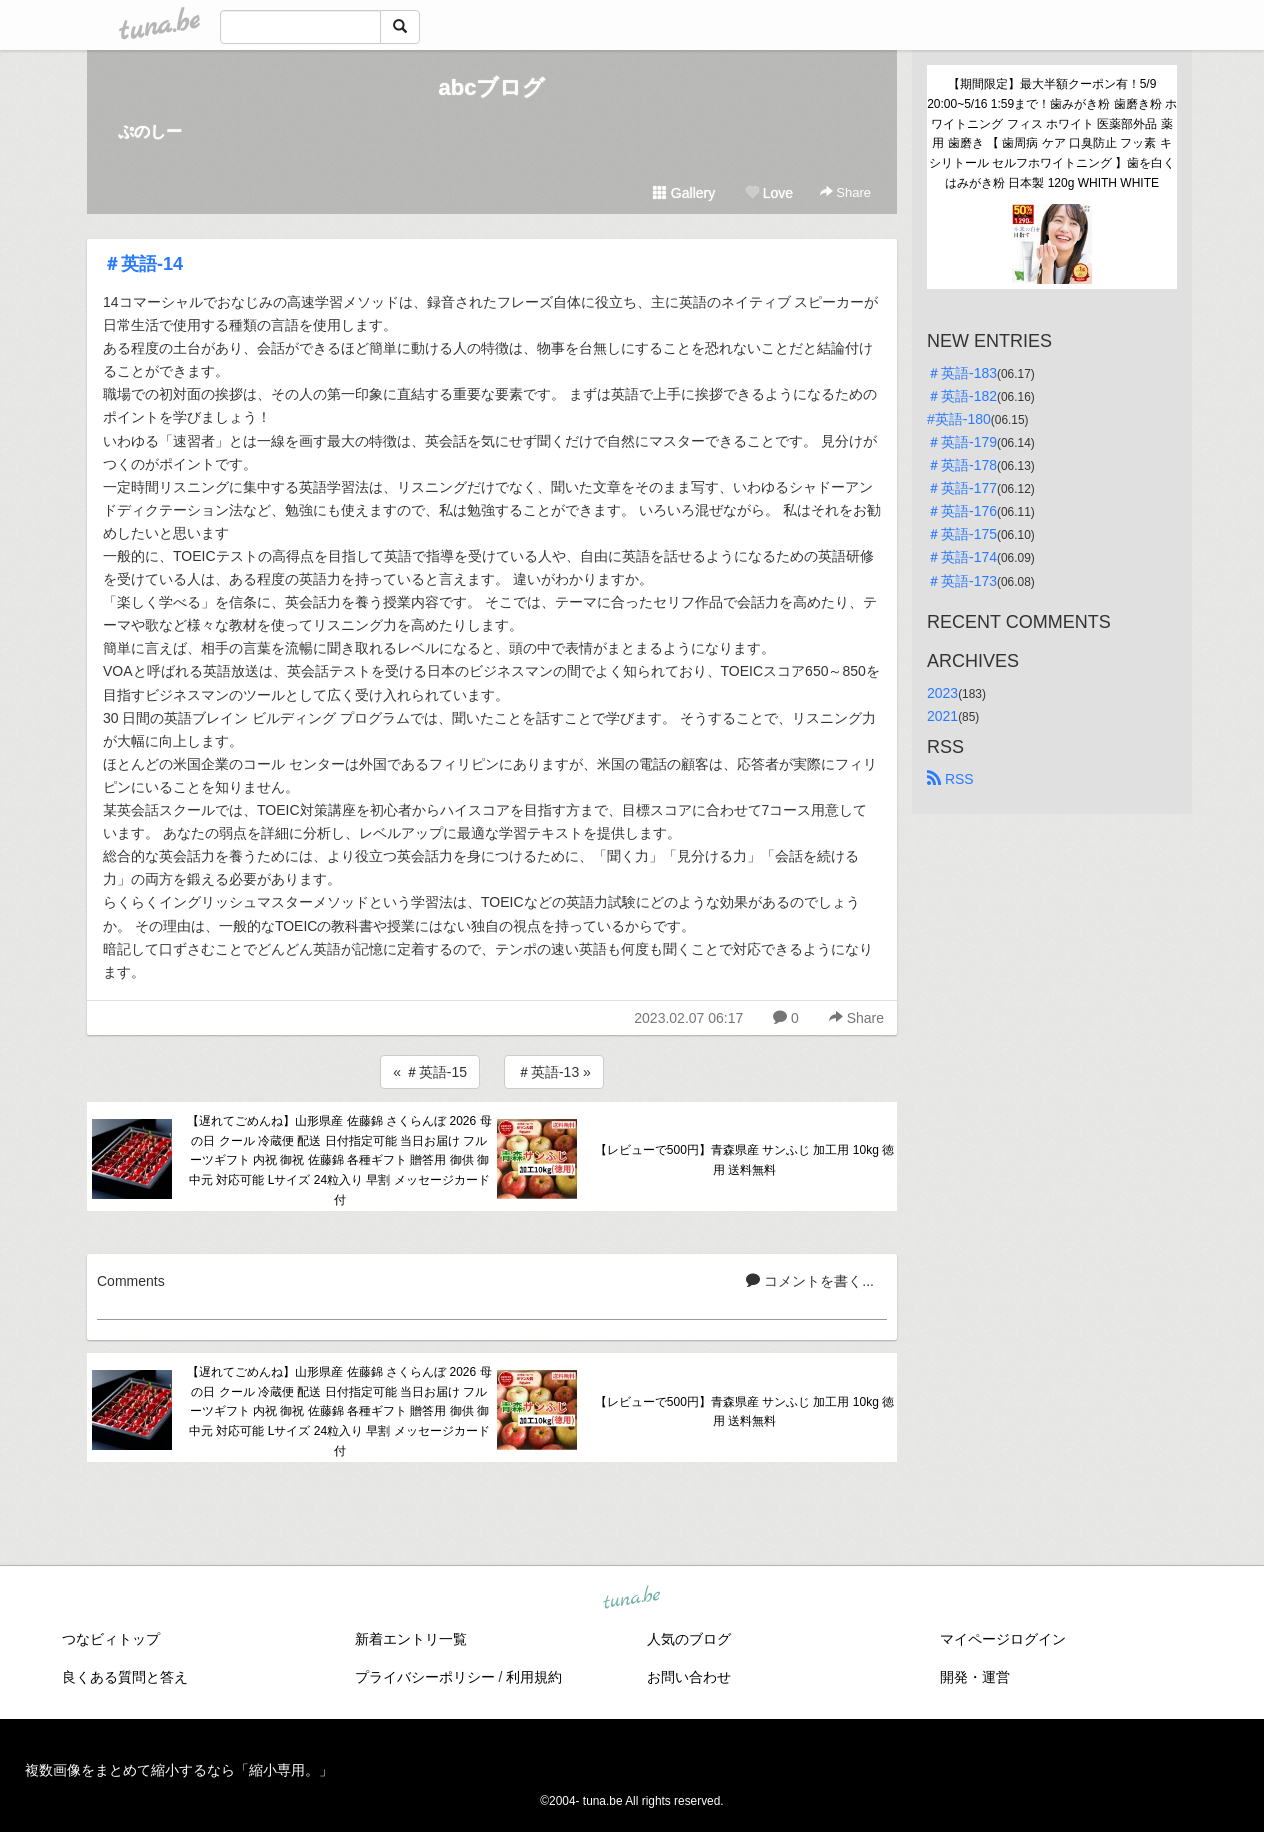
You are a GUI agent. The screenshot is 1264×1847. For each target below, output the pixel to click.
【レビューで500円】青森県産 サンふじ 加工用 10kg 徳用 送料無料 (744, 1160)
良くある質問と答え (125, 1677)
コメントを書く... (810, 1281)
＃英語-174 (962, 557)
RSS (950, 779)
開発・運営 (975, 1677)
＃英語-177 (962, 488)
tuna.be (631, 1599)
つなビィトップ (111, 1639)
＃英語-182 (962, 396)
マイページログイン (1003, 1639)
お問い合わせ (689, 1677)
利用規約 (534, 1677)
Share (845, 192)
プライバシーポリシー (425, 1677)
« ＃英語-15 (430, 1072)
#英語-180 (959, 419)
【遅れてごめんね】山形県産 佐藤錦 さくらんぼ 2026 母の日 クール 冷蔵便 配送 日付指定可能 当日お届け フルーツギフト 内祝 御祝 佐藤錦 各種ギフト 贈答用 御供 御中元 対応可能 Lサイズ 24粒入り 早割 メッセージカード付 (339, 1160)
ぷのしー (150, 131)
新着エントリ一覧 (411, 1639)
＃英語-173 (962, 581)
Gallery (684, 193)
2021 (942, 716)
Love (769, 193)
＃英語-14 (143, 264)
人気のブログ (689, 1639)
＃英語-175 (962, 534)
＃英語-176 (962, 511)
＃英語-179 (962, 442)
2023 (942, 693)
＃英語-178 (962, 465)
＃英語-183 (962, 373)
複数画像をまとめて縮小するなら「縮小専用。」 (179, 1770)
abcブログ (492, 87)
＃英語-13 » (554, 1072)
